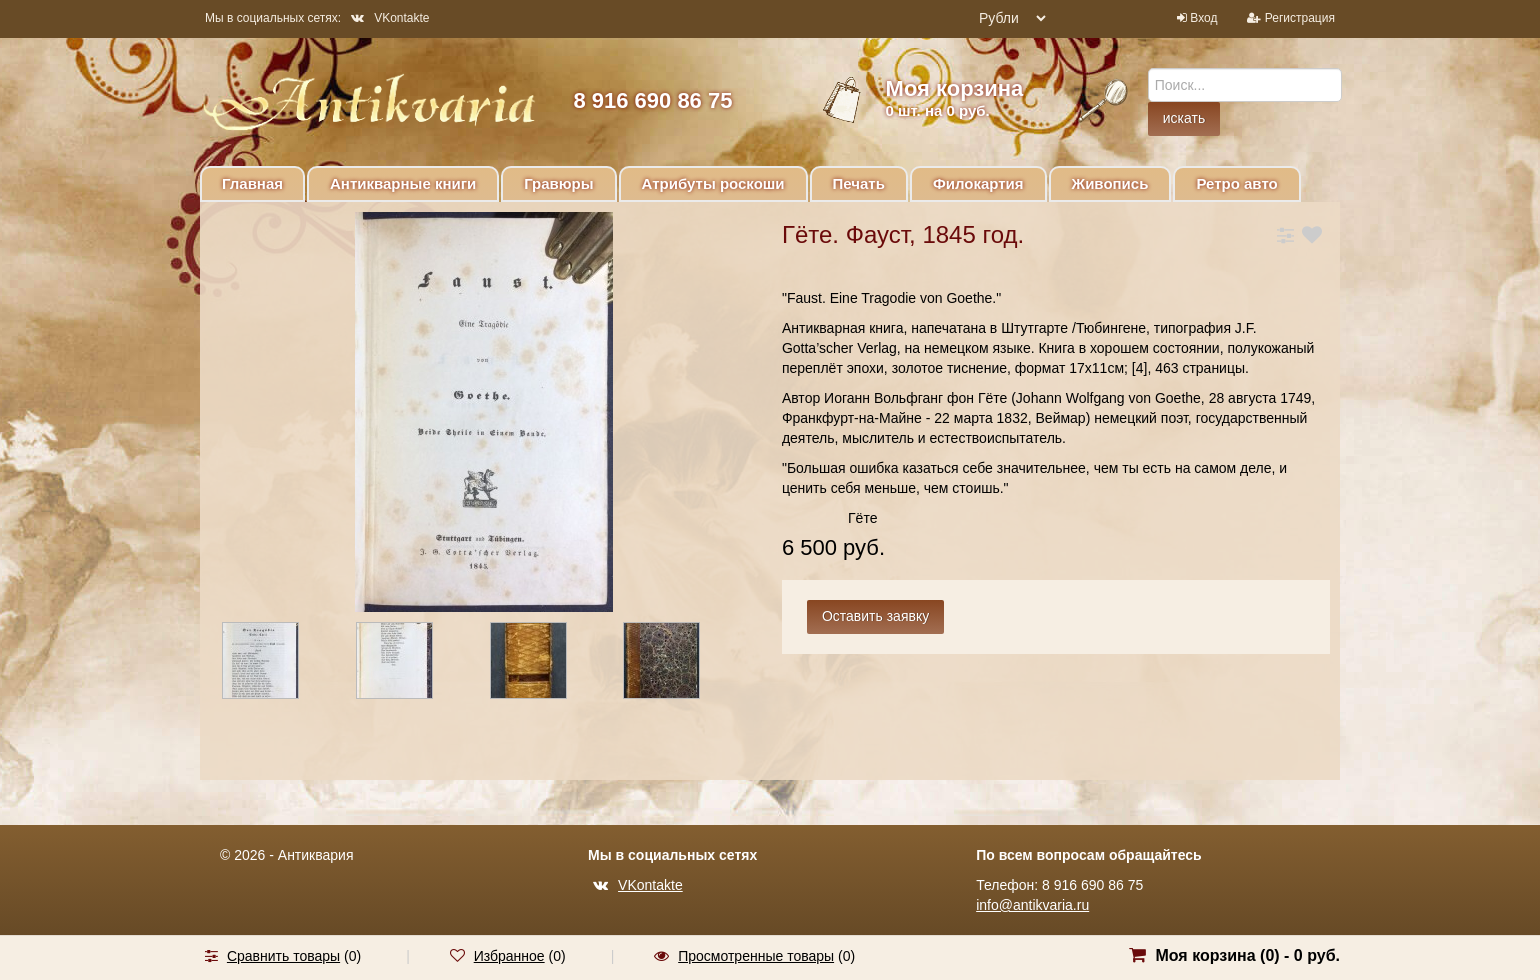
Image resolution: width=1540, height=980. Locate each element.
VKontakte (390, 18)
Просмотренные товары (756, 956)
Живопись (1110, 183)
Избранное (509, 956)
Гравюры (558, 183)
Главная (252, 183)
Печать (859, 183)
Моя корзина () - (1247, 955)
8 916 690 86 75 (652, 100)
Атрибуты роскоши (713, 183)
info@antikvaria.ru (1032, 905)
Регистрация (1300, 18)
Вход (1203, 18)
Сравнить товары (283, 956)
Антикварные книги (403, 183)
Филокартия (978, 183)
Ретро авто (1236, 183)
